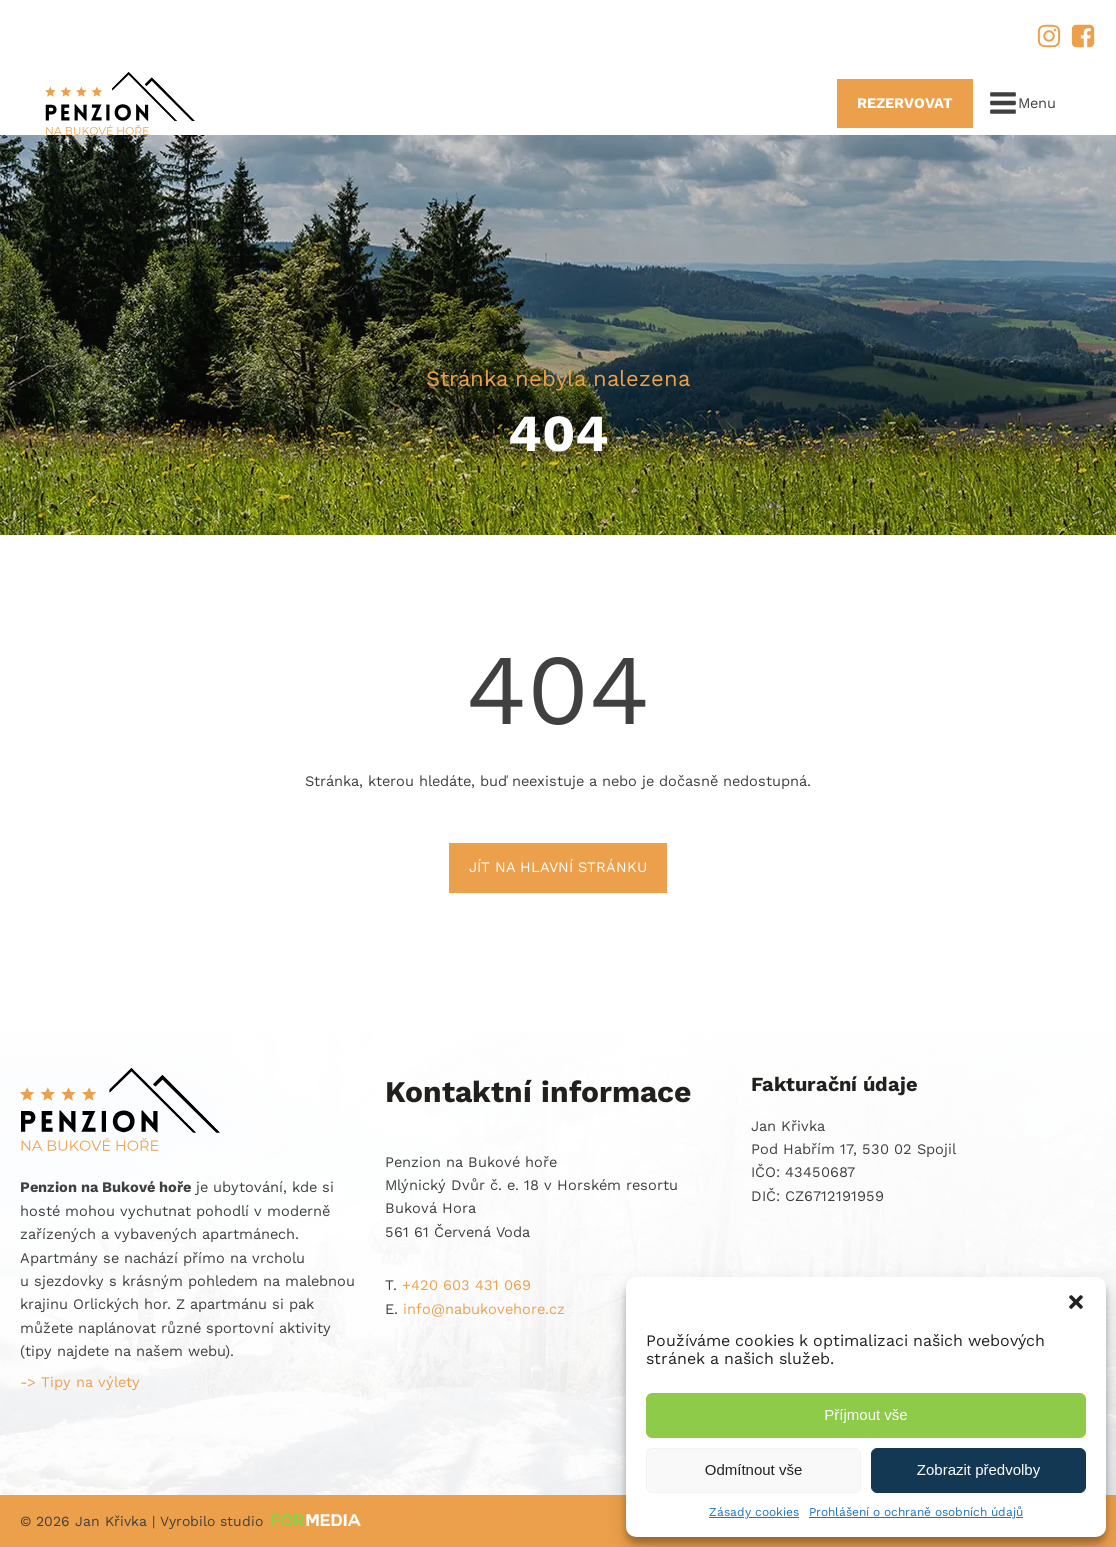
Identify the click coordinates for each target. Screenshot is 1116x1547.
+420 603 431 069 (116, 34)
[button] (1076, 1302)
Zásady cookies (754, 1512)
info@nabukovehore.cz (309, 34)
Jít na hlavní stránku (558, 867)
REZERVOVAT (905, 103)
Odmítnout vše (754, 1469)
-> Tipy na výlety (80, 1382)
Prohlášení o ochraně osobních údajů (916, 1512)
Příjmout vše (865, 1414)
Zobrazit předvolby (978, 1469)
